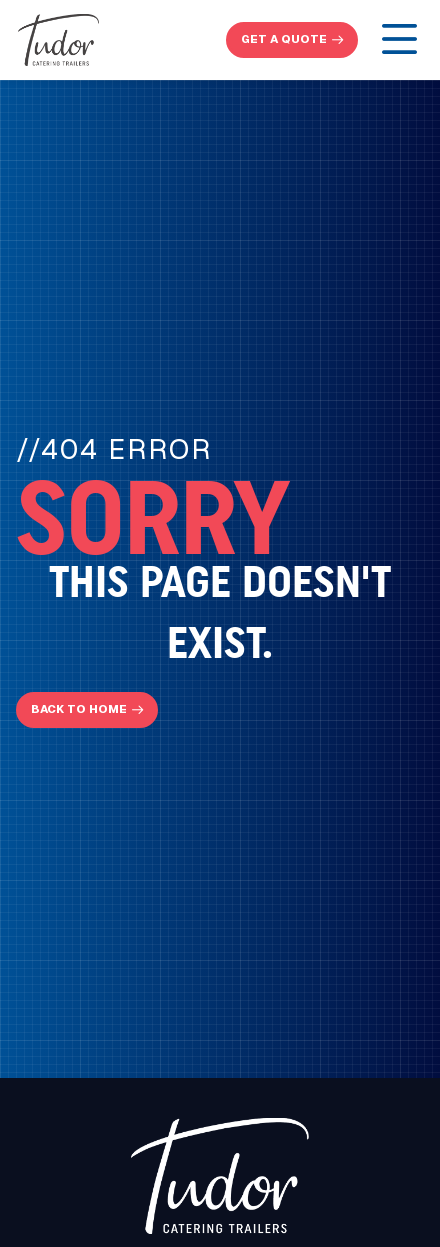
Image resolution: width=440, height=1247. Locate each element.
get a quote (284, 39)
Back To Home (79, 709)
